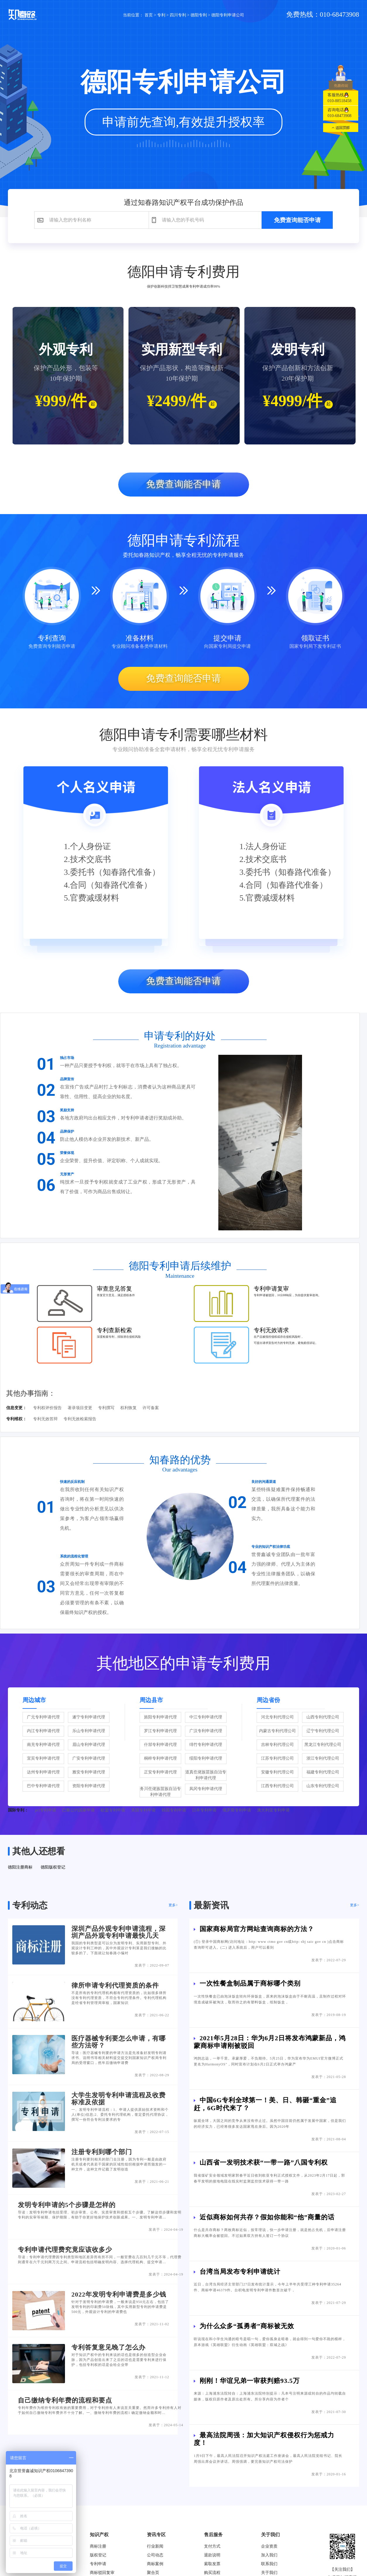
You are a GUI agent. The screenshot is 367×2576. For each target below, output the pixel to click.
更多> (173, 1905)
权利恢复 (128, 1408)
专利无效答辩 (45, 1419)
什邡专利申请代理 (160, 1744)
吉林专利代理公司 (277, 1744)
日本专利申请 (204, 1810)
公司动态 (155, 2555)
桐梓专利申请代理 (160, 1758)
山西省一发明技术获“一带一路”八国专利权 (264, 2162)
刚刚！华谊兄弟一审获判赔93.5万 (250, 2380)
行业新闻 (155, 2546)
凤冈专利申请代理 (205, 1789)
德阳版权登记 (53, 1867)
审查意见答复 (114, 1288)
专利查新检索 (114, 1330)
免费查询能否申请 (297, 220)
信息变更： (16, 1408)
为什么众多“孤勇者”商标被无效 (247, 2326)
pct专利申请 (45, 1810)
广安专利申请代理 (88, 1758)
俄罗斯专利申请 (236, 1810)
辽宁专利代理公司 (322, 1731)
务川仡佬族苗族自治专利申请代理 (160, 1792)
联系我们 (269, 2564)
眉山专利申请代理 (88, 1744)
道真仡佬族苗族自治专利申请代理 (205, 1775)
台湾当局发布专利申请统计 (240, 2271)
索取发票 (212, 2564)
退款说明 (212, 2555)
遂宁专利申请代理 (88, 1717)
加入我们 (269, 2555)
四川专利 (178, 15)
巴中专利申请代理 (43, 1786)
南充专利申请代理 (43, 1744)
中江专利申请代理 (205, 1717)
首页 (149, 15)
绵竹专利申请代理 (205, 1744)
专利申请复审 (271, 1288)
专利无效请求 (271, 1330)
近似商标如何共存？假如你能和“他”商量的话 (267, 2217)
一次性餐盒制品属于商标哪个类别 (250, 1983)
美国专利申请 (143, 1810)
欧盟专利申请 (113, 1810)
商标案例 (155, 2564)
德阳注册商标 (20, 1867)
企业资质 (269, 2546)
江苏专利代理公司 (277, 1758)
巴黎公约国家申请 (78, 1810)
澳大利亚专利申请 (273, 1810)
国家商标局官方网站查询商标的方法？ (257, 1929)
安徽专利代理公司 (277, 1772)
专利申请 (98, 2564)
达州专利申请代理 (43, 1772)
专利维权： (16, 1419)
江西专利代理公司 (277, 1786)
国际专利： (18, 1810)
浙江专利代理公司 (322, 1758)
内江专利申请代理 (43, 1731)
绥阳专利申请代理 (205, 1758)
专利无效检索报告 (80, 1419)
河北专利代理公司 (277, 1717)
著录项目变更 (80, 1408)
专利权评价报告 (47, 1408)
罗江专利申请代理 (160, 1731)
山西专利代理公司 (322, 1717)
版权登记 (98, 2555)
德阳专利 (199, 15)
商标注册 (98, 2546)
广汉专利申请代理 (205, 1731)
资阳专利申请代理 (88, 1786)
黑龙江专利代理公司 (322, 1744)
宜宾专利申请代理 (43, 1758)
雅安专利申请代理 (88, 1772)
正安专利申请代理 (160, 1772)
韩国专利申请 (174, 1810)
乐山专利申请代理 (88, 1731)
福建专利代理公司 (322, 1772)
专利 (161, 15)
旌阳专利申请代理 (160, 1717)
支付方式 (212, 2546)
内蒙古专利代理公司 (277, 1731)
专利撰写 (106, 1408)
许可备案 (151, 1408)
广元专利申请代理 (43, 1717)
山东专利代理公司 (322, 1786)
